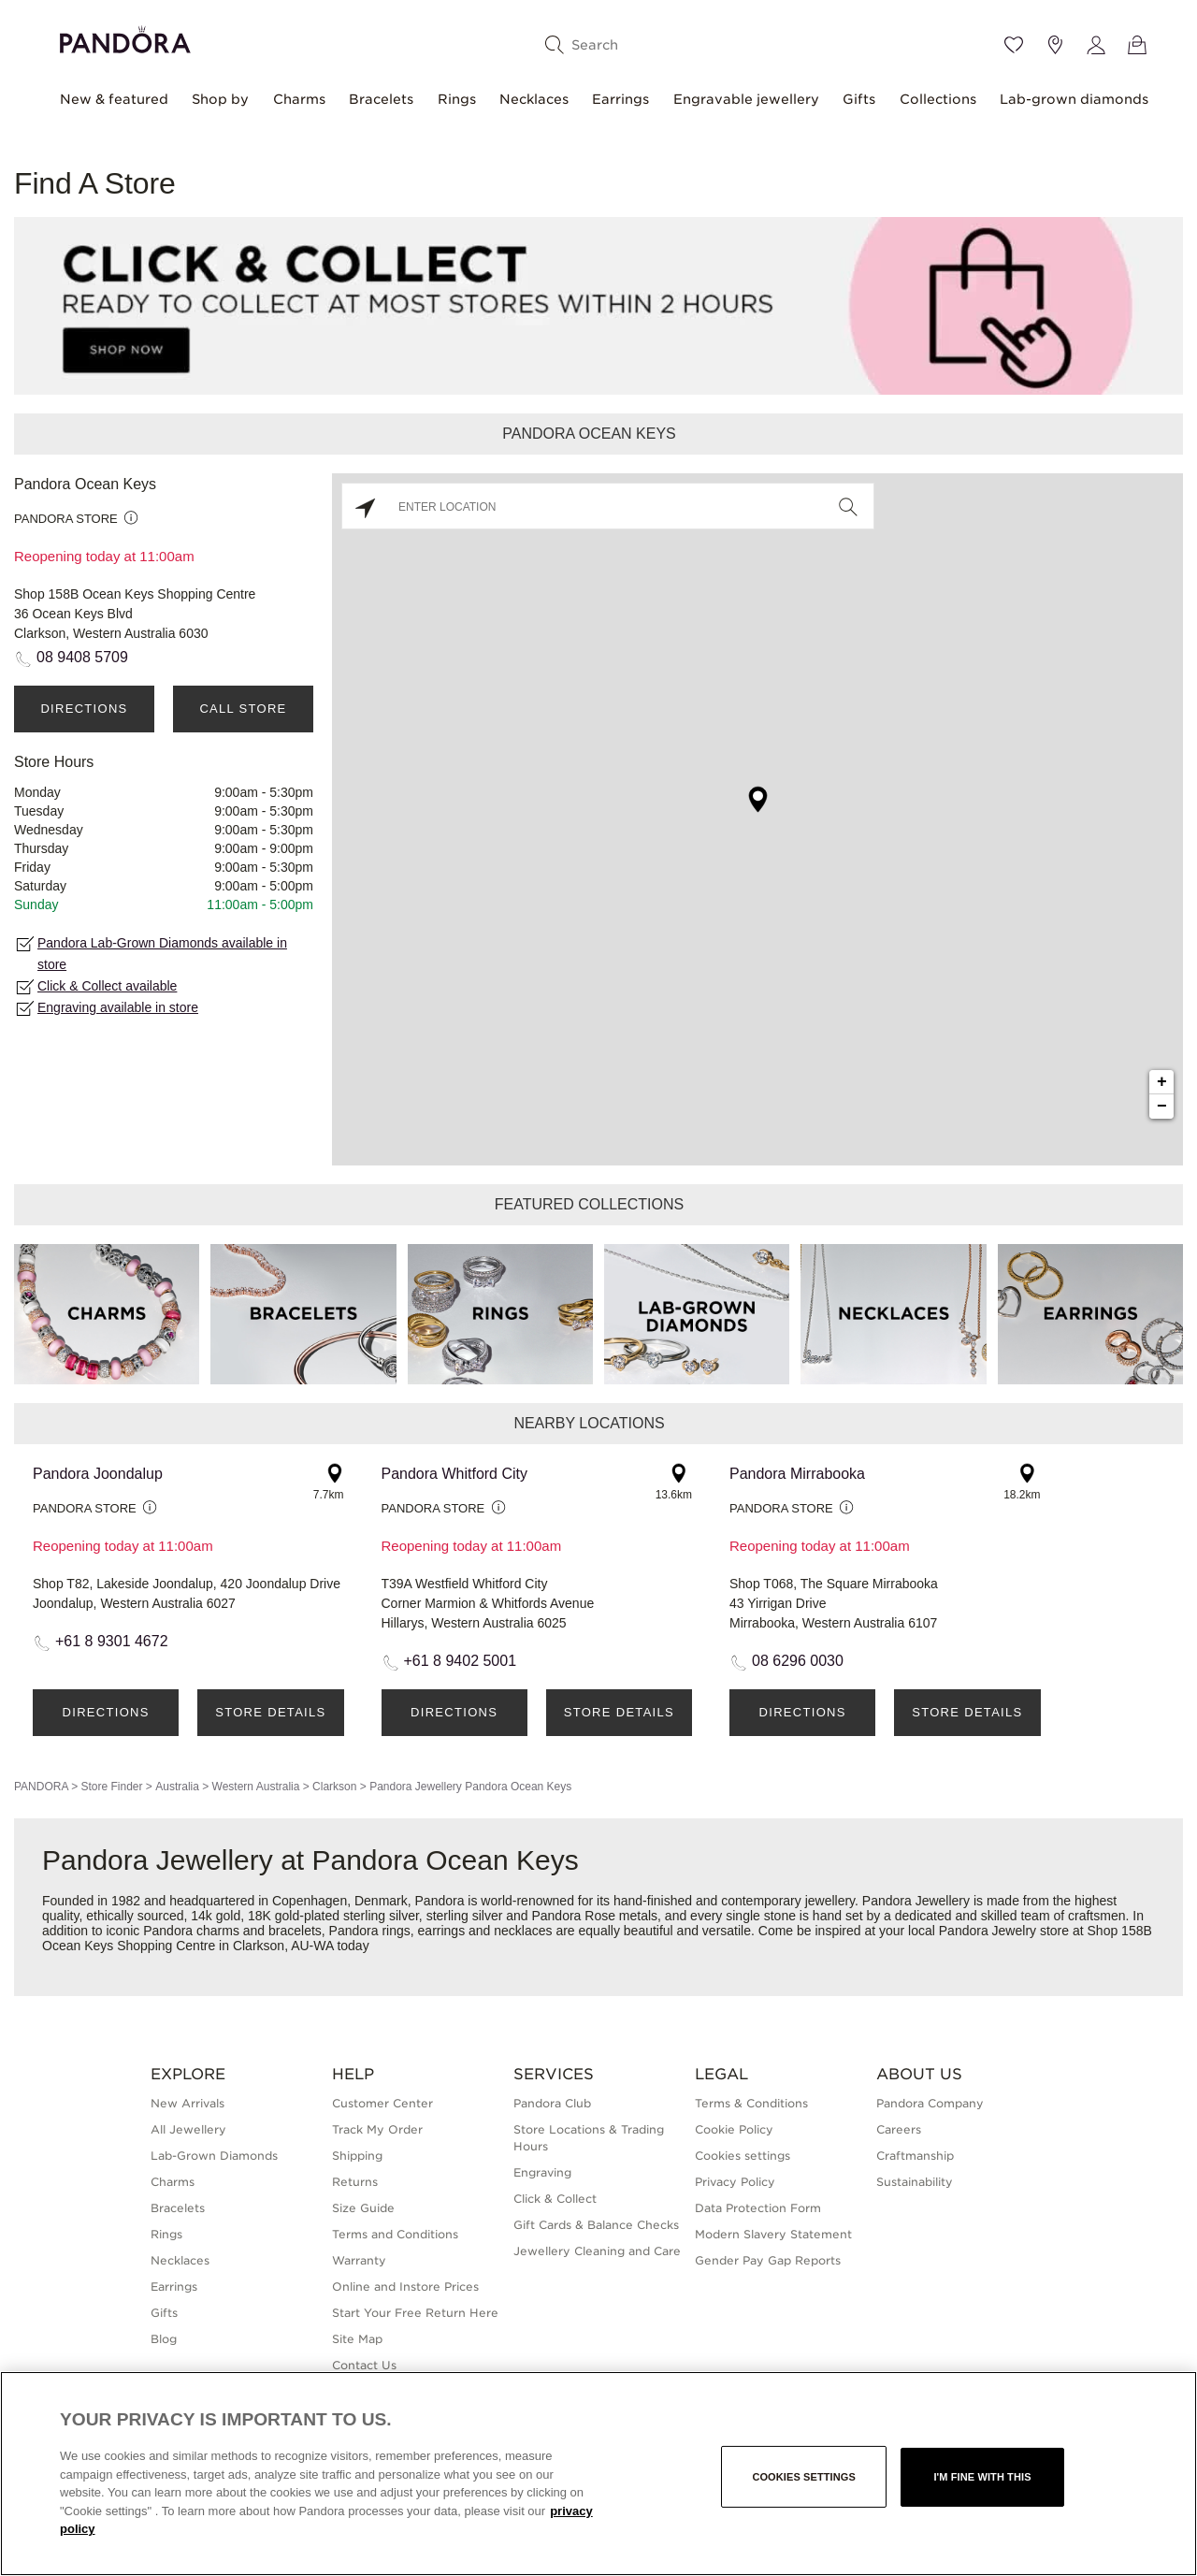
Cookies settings (742, 2156)
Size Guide (363, 2208)
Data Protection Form (758, 2208)
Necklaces (534, 99)
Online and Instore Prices (405, 2286)
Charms (299, 99)
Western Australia (256, 1786)
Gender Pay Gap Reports (768, 2260)
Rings (457, 99)
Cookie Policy (734, 2129)
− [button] (1162, 1106)
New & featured (114, 99)
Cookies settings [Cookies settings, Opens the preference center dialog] (804, 2476)
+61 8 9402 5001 (460, 1661)
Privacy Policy (735, 2182)
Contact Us (364, 2365)
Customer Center (382, 2103)
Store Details (270, 1712)
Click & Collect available (107, 985)
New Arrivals (187, 2103)
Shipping (357, 2156)
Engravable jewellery (746, 99)
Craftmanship (915, 2156)
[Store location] (1054, 44)
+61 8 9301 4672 (111, 1641)
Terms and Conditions (395, 2234)
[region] (598, 2473)
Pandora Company (930, 2103)
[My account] (1096, 44)
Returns (355, 2182)
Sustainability (914, 2182)
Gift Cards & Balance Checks (596, 2225)
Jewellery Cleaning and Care (597, 2251)
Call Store (242, 709)
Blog (164, 2339)
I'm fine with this (982, 2476)
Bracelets (381, 99)
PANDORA (41, 1786)
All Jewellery (188, 2129)
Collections (938, 99)
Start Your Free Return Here (415, 2313)
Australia (177, 1786)
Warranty (359, 2260)
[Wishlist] (1013, 44)
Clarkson (334, 1786)
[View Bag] (1137, 44)
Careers (898, 2129)
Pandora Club (552, 2103)
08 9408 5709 (82, 657)
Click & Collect (555, 2199)
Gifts (859, 99)
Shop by (220, 99)
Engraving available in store (117, 1007)
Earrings (620, 99)
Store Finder (111, 1786)
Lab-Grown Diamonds (214, 2156)
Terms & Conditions (751, 2103)
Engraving (542, 2172)
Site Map (357, 2339)
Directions (83, 709)
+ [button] (1162, 1082)
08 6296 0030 (798, 1661)
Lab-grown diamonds (1074, 99)
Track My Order (377, 2129)
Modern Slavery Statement (773, 2234)
